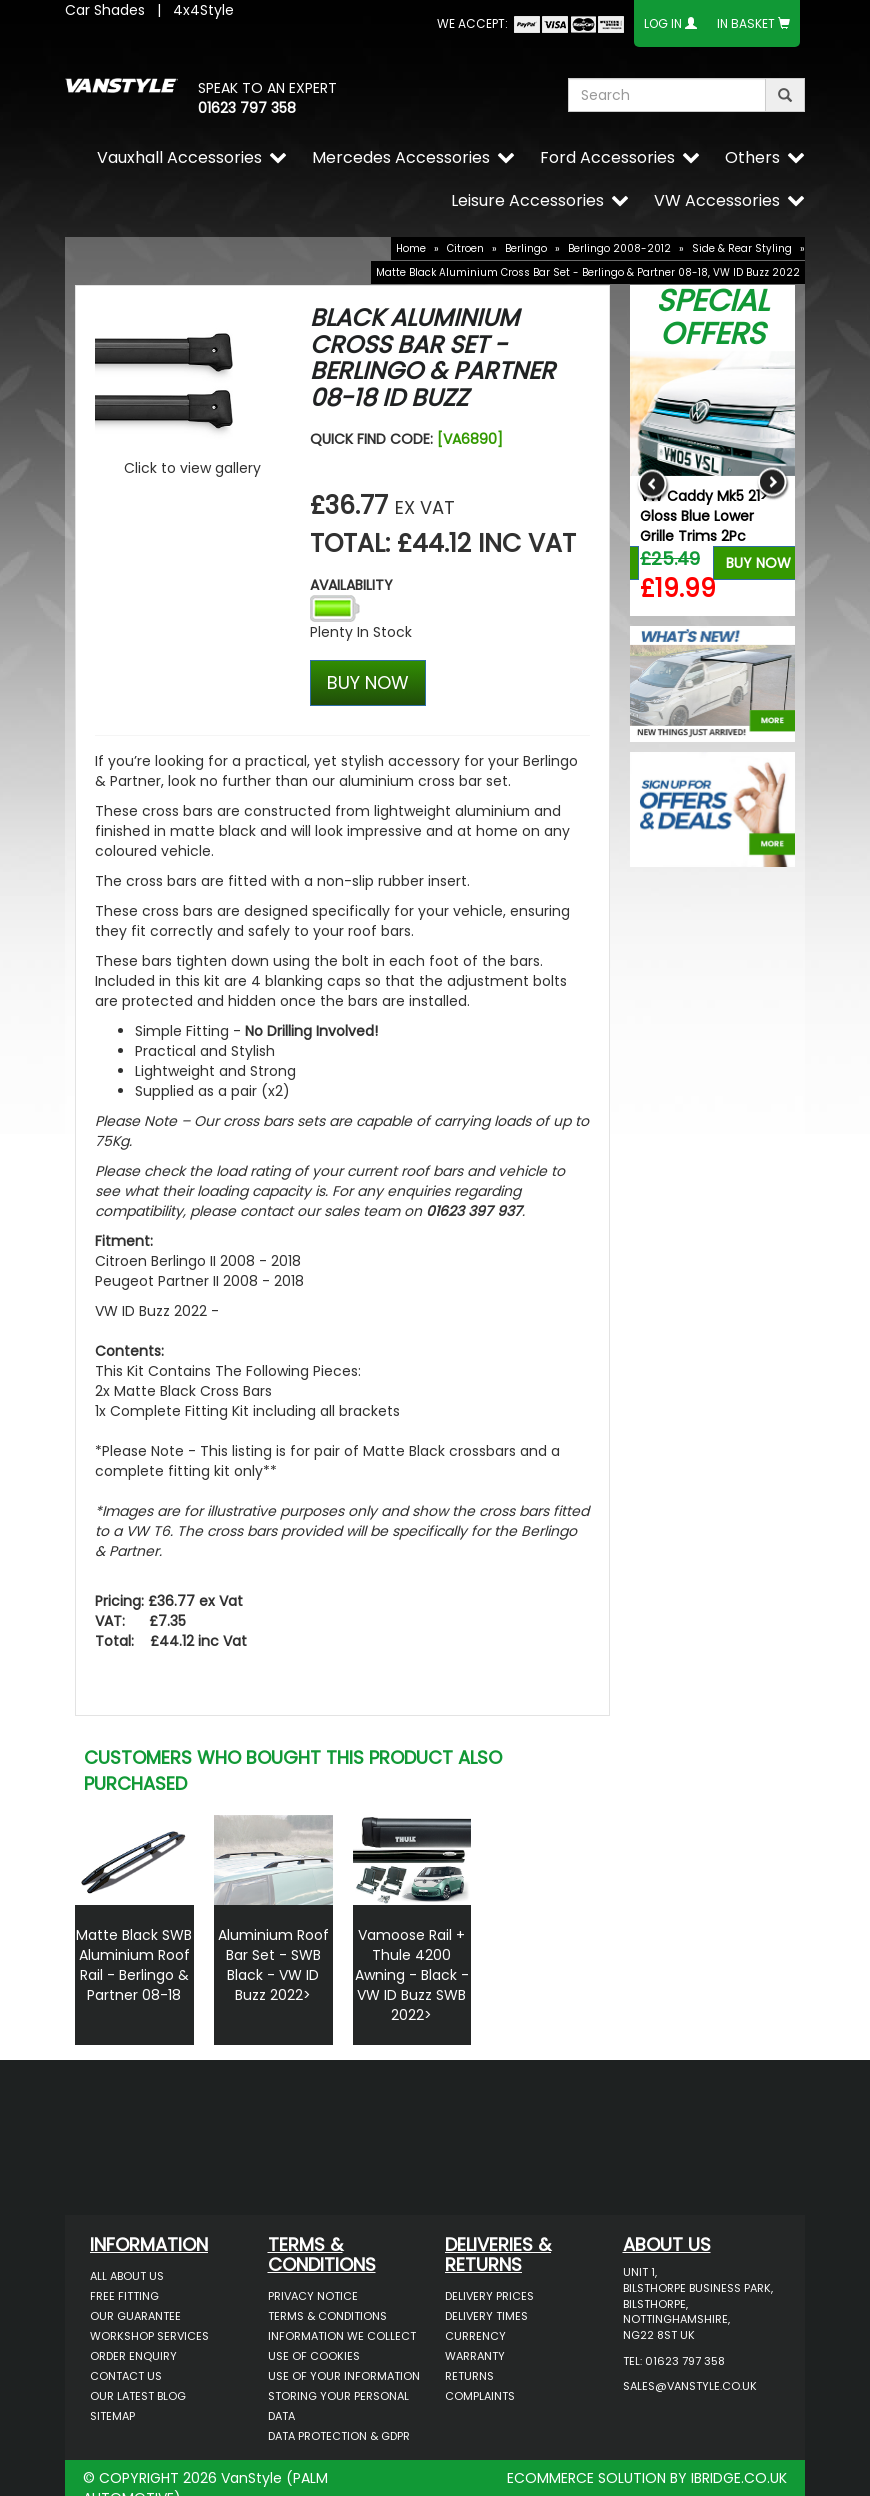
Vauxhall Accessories (179, 157)
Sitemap (112, 2416)
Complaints (480, 2396)
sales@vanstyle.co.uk (690, 2386)
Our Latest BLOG (138, 2396)
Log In (663, 23)
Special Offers (712, 317)
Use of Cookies (314, 2356)
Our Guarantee (135, 2316)
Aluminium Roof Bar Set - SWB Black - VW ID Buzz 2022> (273, 1965)
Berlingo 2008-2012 (619, 248)
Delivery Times (486, 2316)
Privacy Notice (313, 2296)
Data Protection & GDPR (339, 2436)
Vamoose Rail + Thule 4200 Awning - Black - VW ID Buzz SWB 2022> (412, 1975)
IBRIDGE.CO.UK (739, 2478)
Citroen (465, 248)
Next (772, 483)
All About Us (127, 2276)
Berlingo (526, 248)
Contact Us (126, 2376)
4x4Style (203, 10)
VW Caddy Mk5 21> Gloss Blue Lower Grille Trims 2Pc (704, 516)
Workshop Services (149, 2336)
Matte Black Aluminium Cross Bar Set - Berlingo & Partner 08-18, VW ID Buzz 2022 (588, 272)
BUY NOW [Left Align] (368, 682)
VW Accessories (717, 200)
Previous (652, 483)
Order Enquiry (133, 2356)
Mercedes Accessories (401, 157)
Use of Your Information (344, 2376)
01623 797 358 (247, 108)
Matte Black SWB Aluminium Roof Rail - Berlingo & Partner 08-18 (134, 1965)
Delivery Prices (489, 2296)
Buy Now (758, 563)
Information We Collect (342, 2336)
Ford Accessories (607, 157)
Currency (475, 2336)
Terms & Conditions (327, 2316)
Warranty (475, 2356)
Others (752, 157)
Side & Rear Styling (742, 248)
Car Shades (105, 10)
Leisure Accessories (527, 200)
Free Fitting (124, 2296)
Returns (469, 2376)
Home (411, 248)
